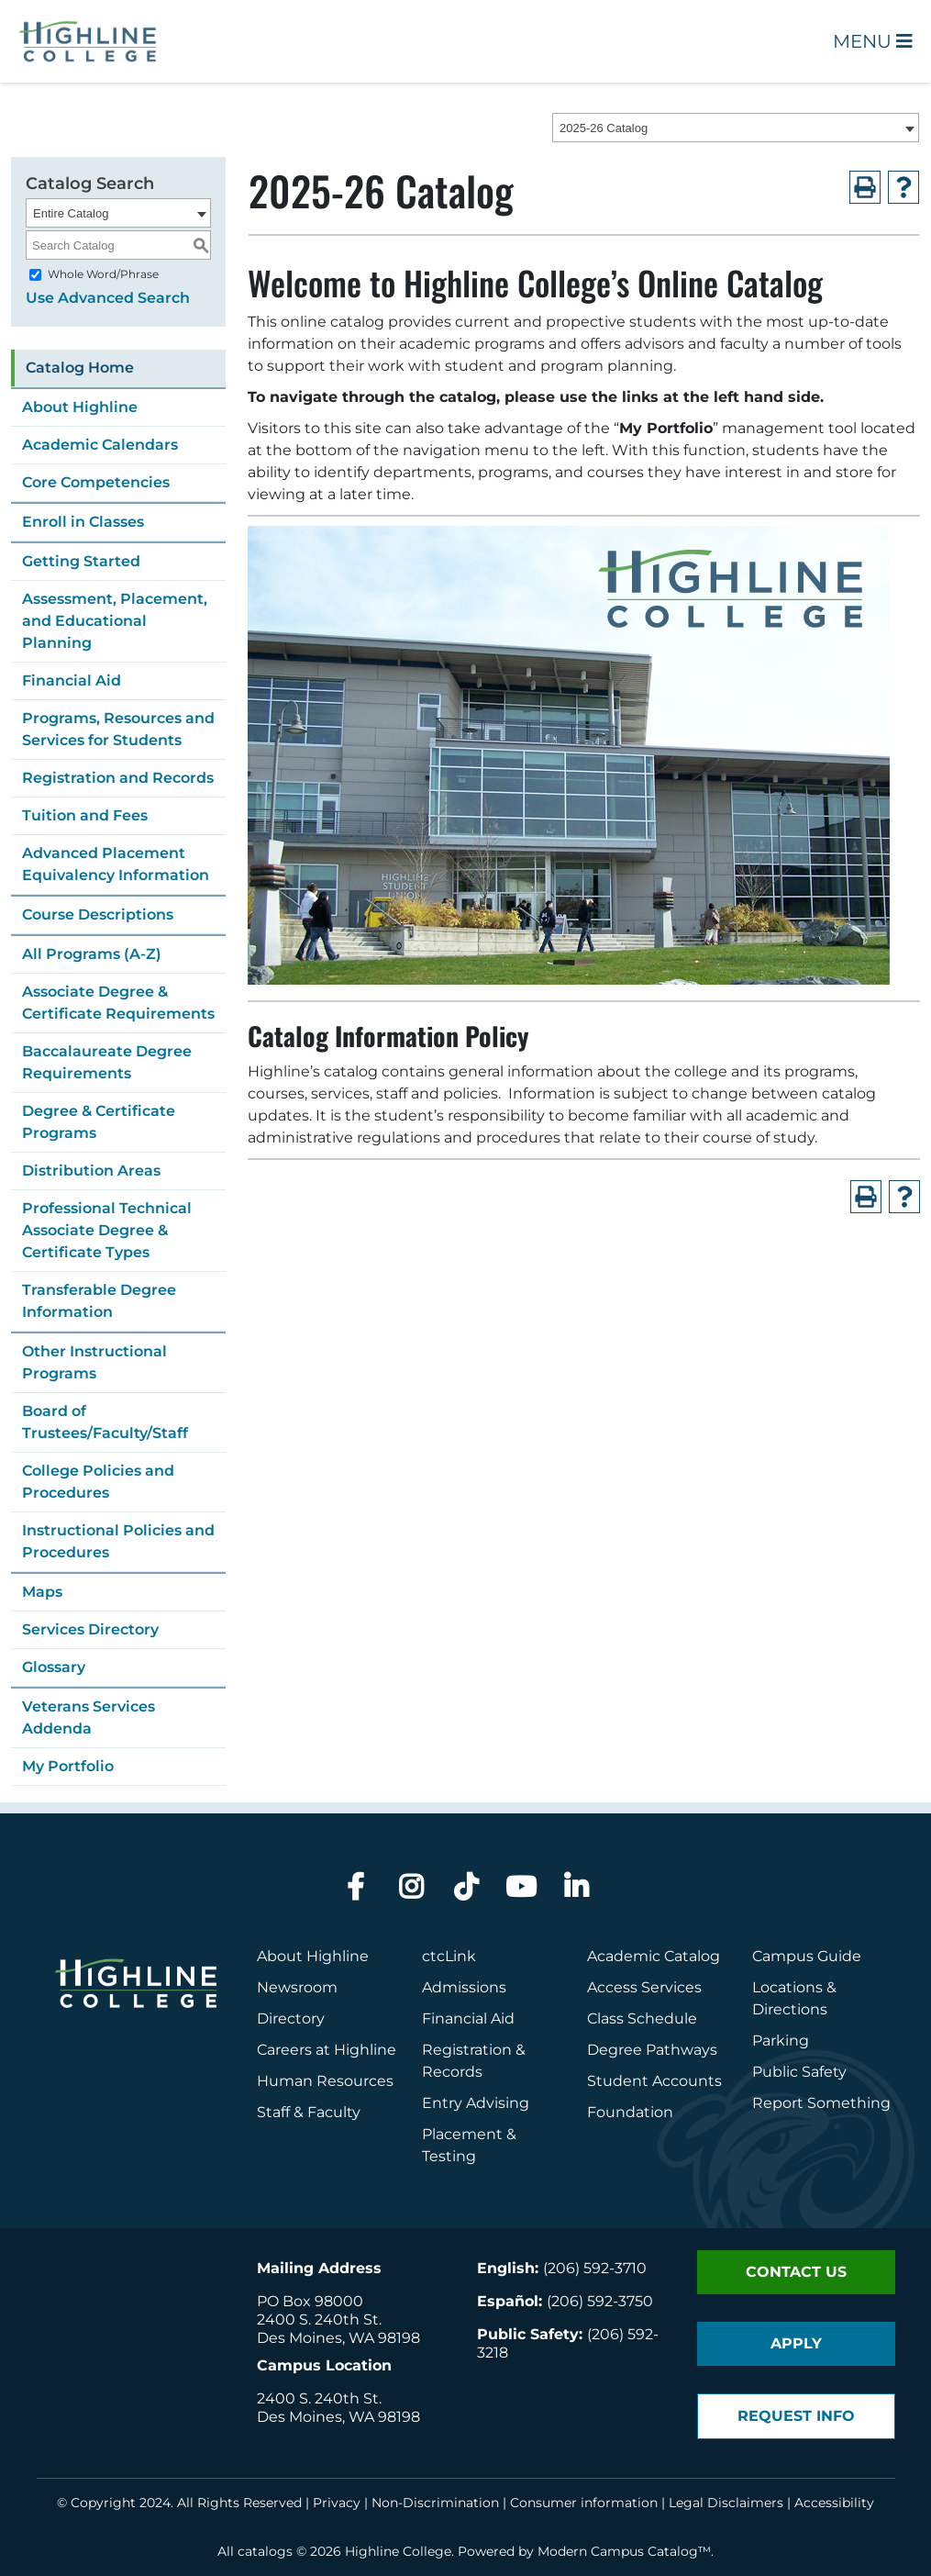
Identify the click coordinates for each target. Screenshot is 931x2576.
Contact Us (796, 2271)
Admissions (466, 1987)
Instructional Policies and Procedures (118, 1541)
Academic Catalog (653, 1956)
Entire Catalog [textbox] (70, 213)
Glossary (53, 1667)
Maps (42, 1591)
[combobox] (735, 127)
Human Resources (325, 2081)
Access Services (644, 1987)
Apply (796, 2343)
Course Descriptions (97, 914)
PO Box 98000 (310, 2301)
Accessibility (834, 2502)
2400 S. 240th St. (319, 2319)
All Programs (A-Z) (91, 954)
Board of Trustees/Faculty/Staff (105, 1422)
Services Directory (90, 1629)
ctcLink (449, 1956)
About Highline (80, 407)
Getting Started (81, 561)
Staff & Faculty (308, 2112)
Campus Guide (806, 1956)
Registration (467, 2049)
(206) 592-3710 (595, 2268)
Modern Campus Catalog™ (624, 2551)
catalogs (265, 2551)
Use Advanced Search (108, 298)
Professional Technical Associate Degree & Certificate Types (107, 1230)
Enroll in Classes (83, 521)
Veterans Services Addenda (88, 1717)
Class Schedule (642, 2018)
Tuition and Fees (85, 815)
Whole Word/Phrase (103, 274)
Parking (780, 2040)
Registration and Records (118, 777)
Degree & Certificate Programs (98, 1122)
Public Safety (799, 2071)
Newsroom (297, 1987)
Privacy (336, 2502)
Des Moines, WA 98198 (338, 2338)
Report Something (821, 2103)
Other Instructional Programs (94, 1362)
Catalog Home (80, 367)
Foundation (630, 2112)
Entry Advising (475, 2103)
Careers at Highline (326, 2049)
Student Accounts (654, 2081)
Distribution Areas (91, 1170)
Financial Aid (71, 680)
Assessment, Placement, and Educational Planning (114, 621)
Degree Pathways (652, 2049)
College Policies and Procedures (98, 1481)
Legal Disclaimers (726, 2502)
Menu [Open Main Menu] (873, 41)
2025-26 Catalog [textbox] (604, 128)
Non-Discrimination (435, 2502)
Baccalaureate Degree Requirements (107, 1062)
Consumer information (584, 2502)
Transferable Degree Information (99, 1301)
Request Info (796, 2416)
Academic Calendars (100, 444)
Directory (291, 2018)
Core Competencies (96, 482)
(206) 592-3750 (600, 2301)
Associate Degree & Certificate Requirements (118, 1002)
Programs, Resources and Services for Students (118, 729)
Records (452, 2071)
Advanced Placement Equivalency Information (115, 864)
